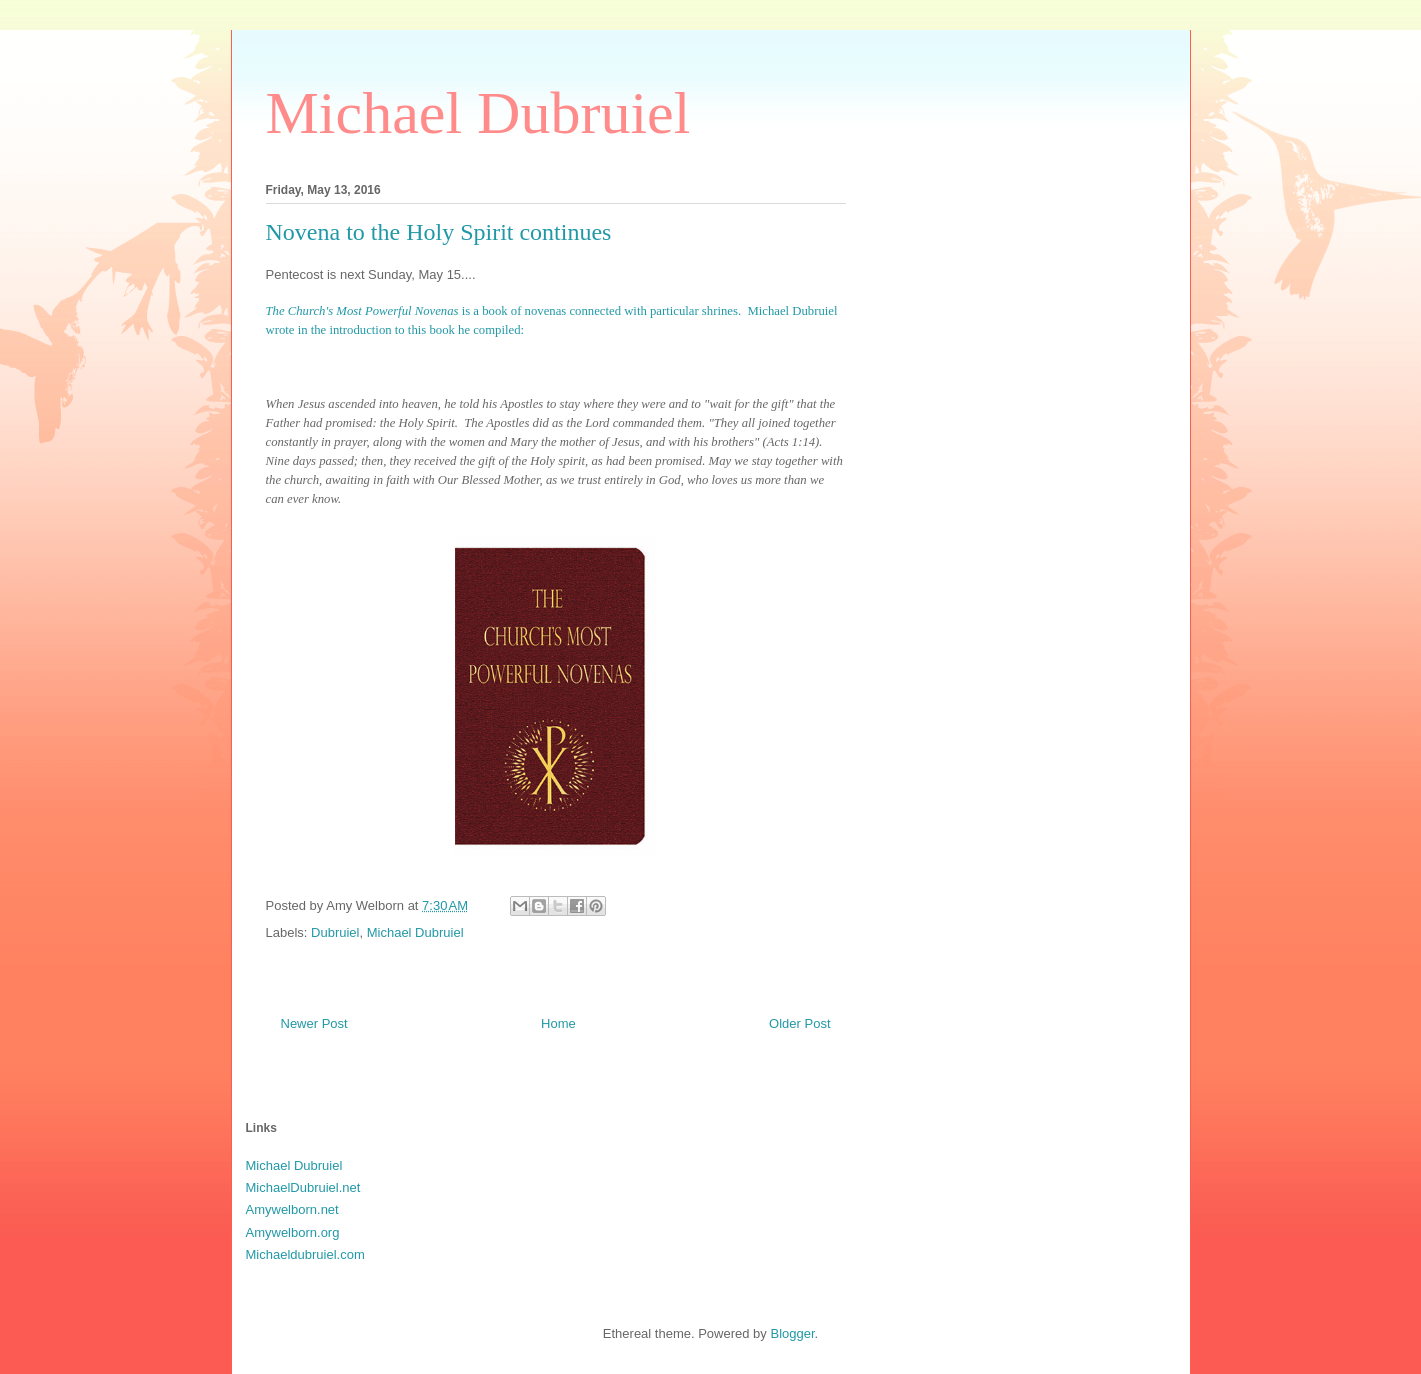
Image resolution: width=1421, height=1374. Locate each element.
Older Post (799, 1023)
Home (558, 1023)
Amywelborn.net (292, 1209)
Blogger (792, 1333)
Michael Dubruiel (478, 113)
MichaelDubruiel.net (303, 1187)
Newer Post (314, 1023)
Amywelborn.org (293, 1232)
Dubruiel (335, 932)
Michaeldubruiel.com (305, 1254)
